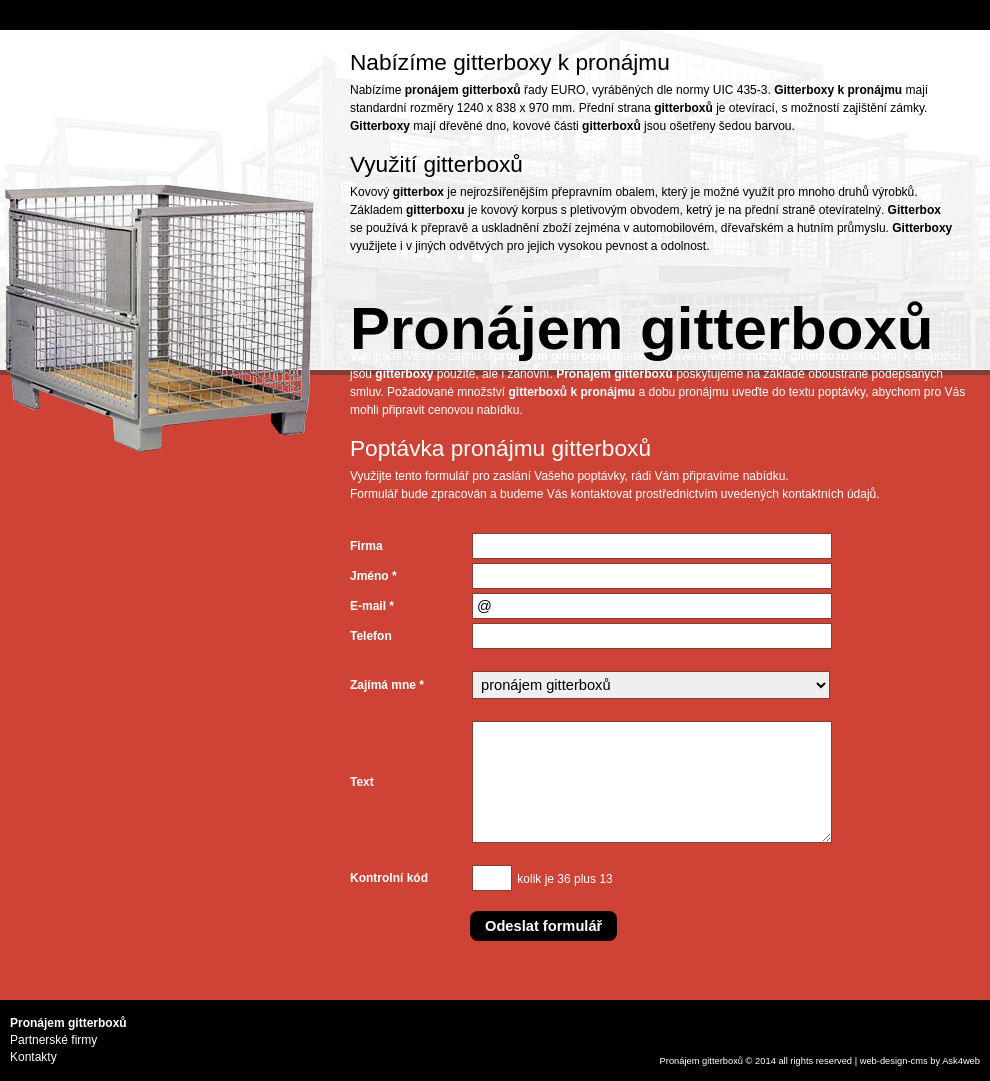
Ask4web (961, 1061)
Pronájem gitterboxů (701, 1061)
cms (919, 1061)
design (894, 1061)
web (868, 1061)
